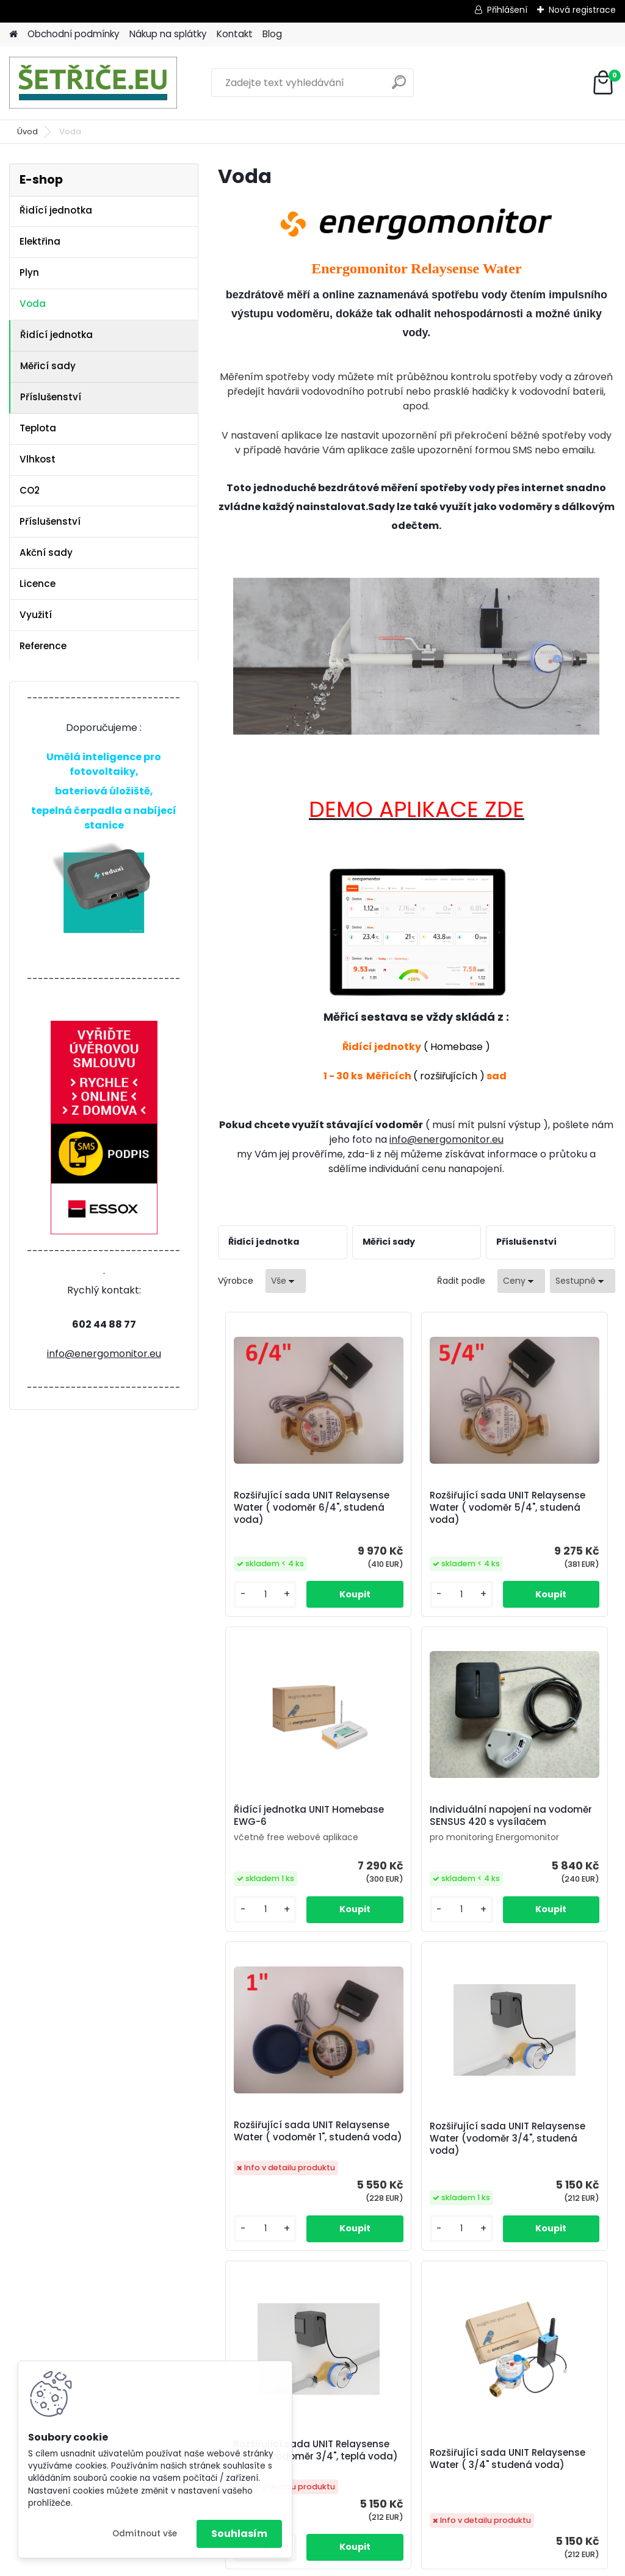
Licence (38, 583)
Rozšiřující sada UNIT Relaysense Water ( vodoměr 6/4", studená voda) (281, 1514)
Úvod (27, 131)
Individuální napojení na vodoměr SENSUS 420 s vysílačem (282, 1850)
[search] (399, 87)
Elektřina (40, 241)
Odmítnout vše (144, 2533)
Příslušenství (50, 396)
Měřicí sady (48, 365)
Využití (36, 614)
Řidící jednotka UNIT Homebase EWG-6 (544, 1501)
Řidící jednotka (56, 210)
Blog (272, 33)
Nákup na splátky (168, 33)
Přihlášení (507, 10)
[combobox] (521, 1281)
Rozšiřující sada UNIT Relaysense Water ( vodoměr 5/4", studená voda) (413, 1514)
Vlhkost (38, 459)
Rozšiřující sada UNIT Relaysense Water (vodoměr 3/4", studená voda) (546, 1861)
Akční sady (46, 552)
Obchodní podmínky (73, 33)
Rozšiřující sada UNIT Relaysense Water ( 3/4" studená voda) (413, 2218)
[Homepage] (13, 34)
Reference (43, 645)
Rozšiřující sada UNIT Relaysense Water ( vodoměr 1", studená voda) (413, 1861)
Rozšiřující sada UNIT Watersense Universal (548, 2206)
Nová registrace (582, 10)
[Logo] (93, 82)
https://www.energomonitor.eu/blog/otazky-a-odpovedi (355, 2438)
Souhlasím (239, 2534)
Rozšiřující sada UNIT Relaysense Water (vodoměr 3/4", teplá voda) (281, 2211)
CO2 (30, 490)
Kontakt (235, 33)
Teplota (38, 428)
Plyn (29, 272)
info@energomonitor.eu (104, 1354)
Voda (33, 303)
